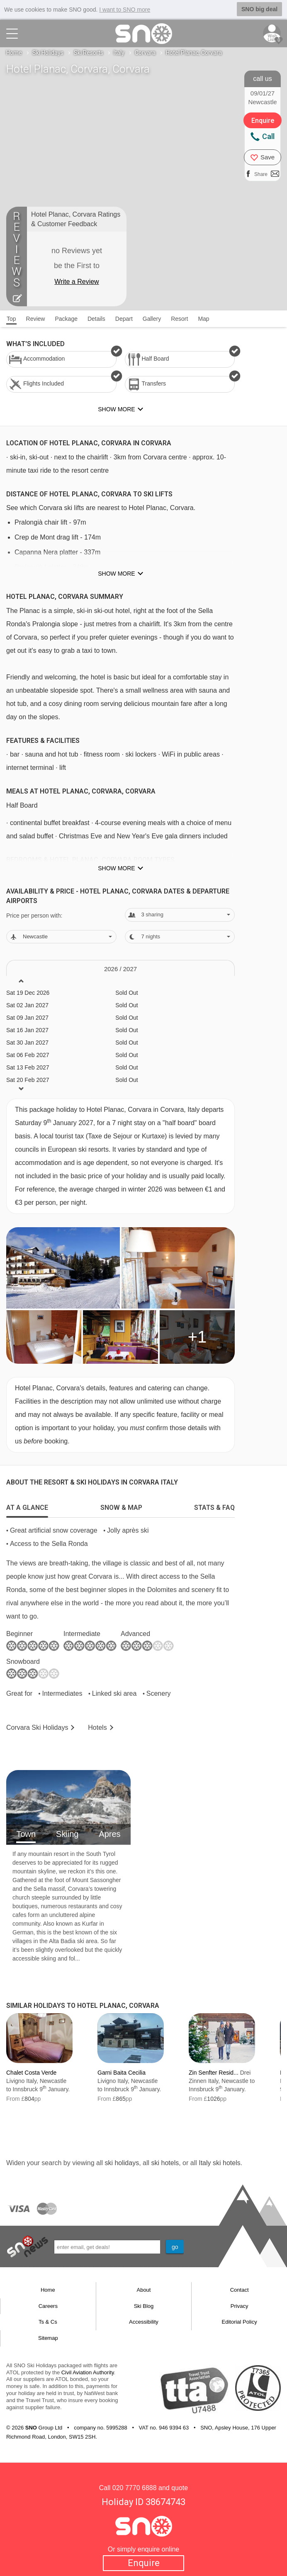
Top (11, 318)
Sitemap (48, 2338)
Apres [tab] (109, 1834)
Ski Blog (144, 2306)
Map (203, 318)
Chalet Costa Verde (31, 2072)
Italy (119, 52)
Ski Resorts (88, 52)
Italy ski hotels (219, 2162)
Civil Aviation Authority (87, 2372)
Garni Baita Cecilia (121, 2072)
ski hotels (165, 2162)
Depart (124, 318)
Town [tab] (26, 1834)
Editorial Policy (239, 2322)
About (143, 2290)
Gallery (152, 318)
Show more (116, 573)
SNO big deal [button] (259, 9)
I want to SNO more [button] (124, 9)
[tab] (27, 1506)
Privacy (239, 2306)
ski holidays (122, 2162)
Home (14, 52)
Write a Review (76, 281)
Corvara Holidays (37, 1727)
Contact (239, 2290)
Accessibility (143, 2322)
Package (66, 318)
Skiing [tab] (67, 1834)
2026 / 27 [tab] (120, 968)
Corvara (145, 52)
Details (96, 318)
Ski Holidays (47, 52)
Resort (179, 318)
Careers (48, 2306)
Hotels (97, 1727)
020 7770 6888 (134, 2487)
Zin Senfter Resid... (213, 2072)
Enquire (144, 2563)
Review (35, 318)
